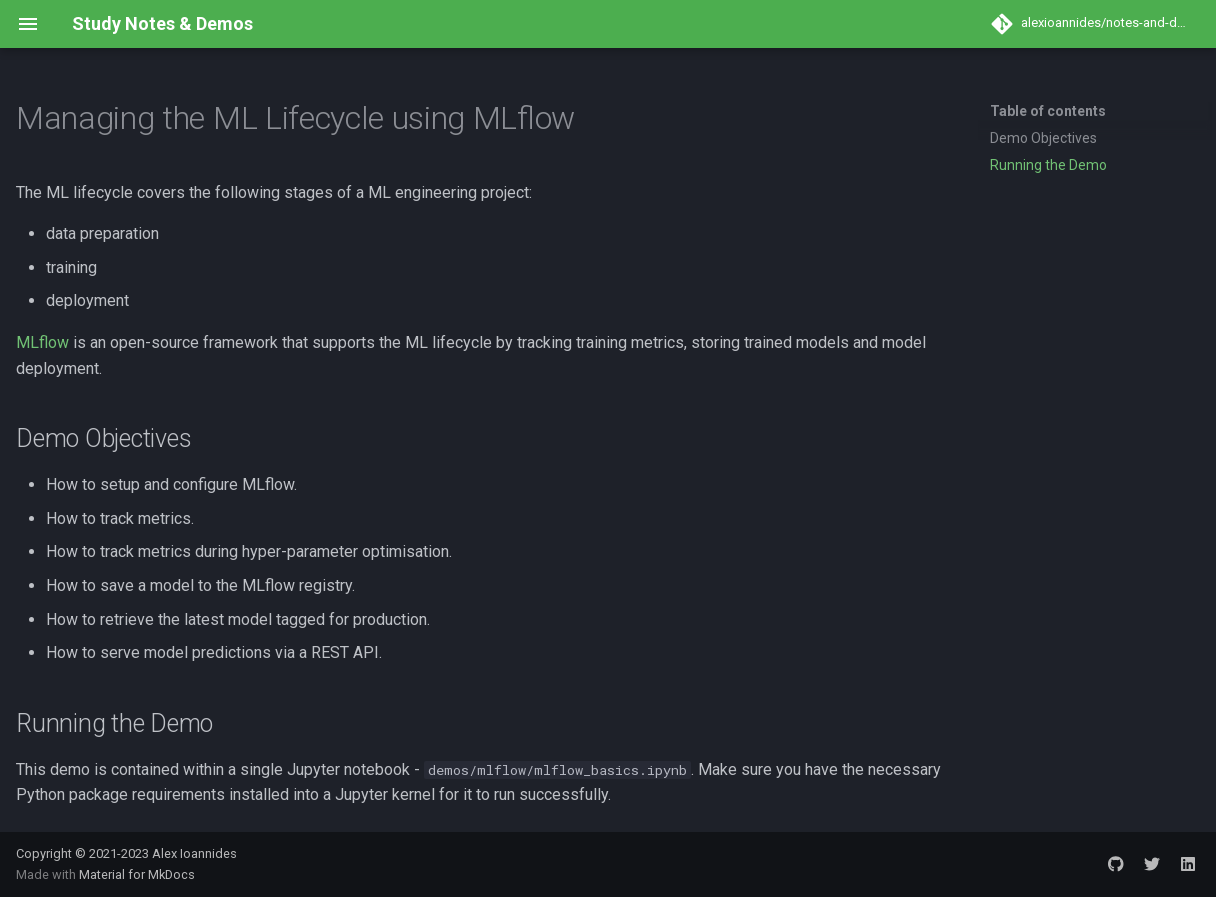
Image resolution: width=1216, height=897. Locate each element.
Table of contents (1048, 111)
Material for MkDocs (137, 874)
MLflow (42, 342)
